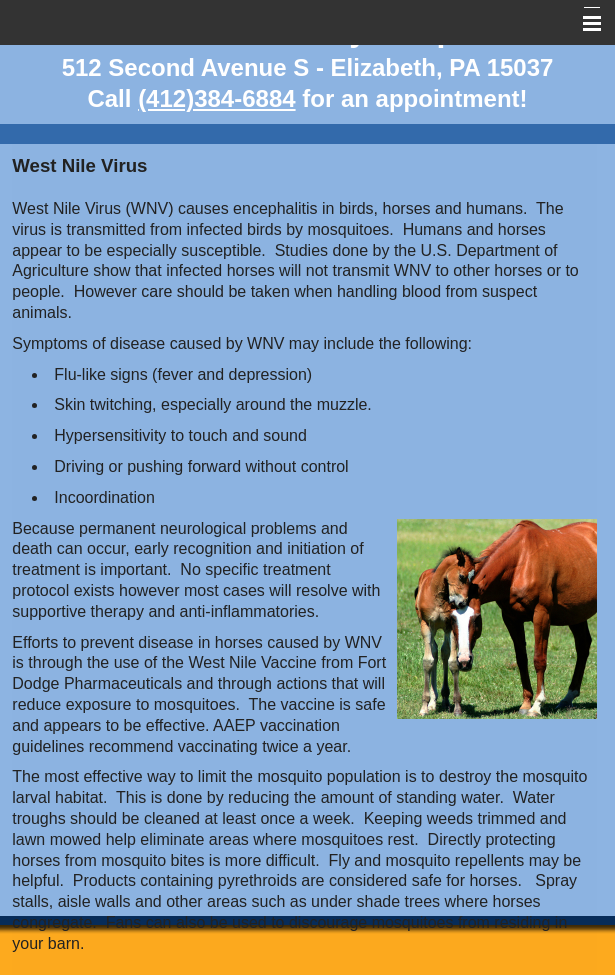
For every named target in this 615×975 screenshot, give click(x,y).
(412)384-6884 (216, 98)
